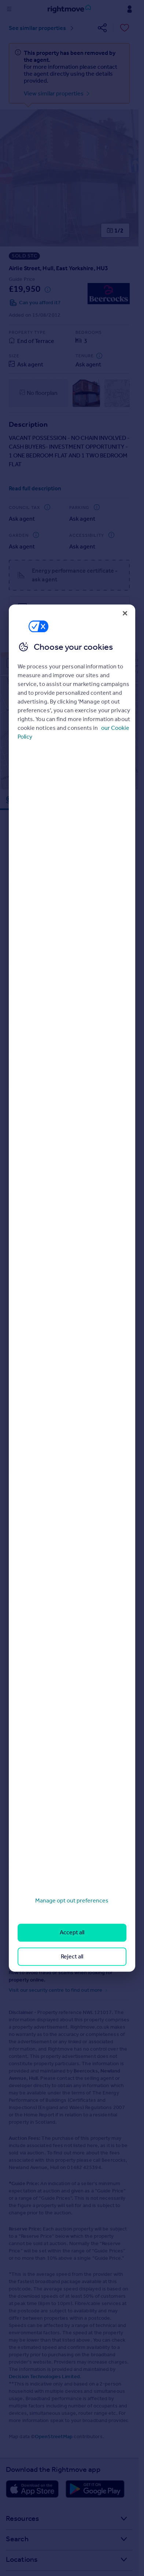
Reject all (72, 1956)
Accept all (72, 1932)
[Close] (125, 613)
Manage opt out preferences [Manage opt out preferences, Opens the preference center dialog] (71, 1900)
